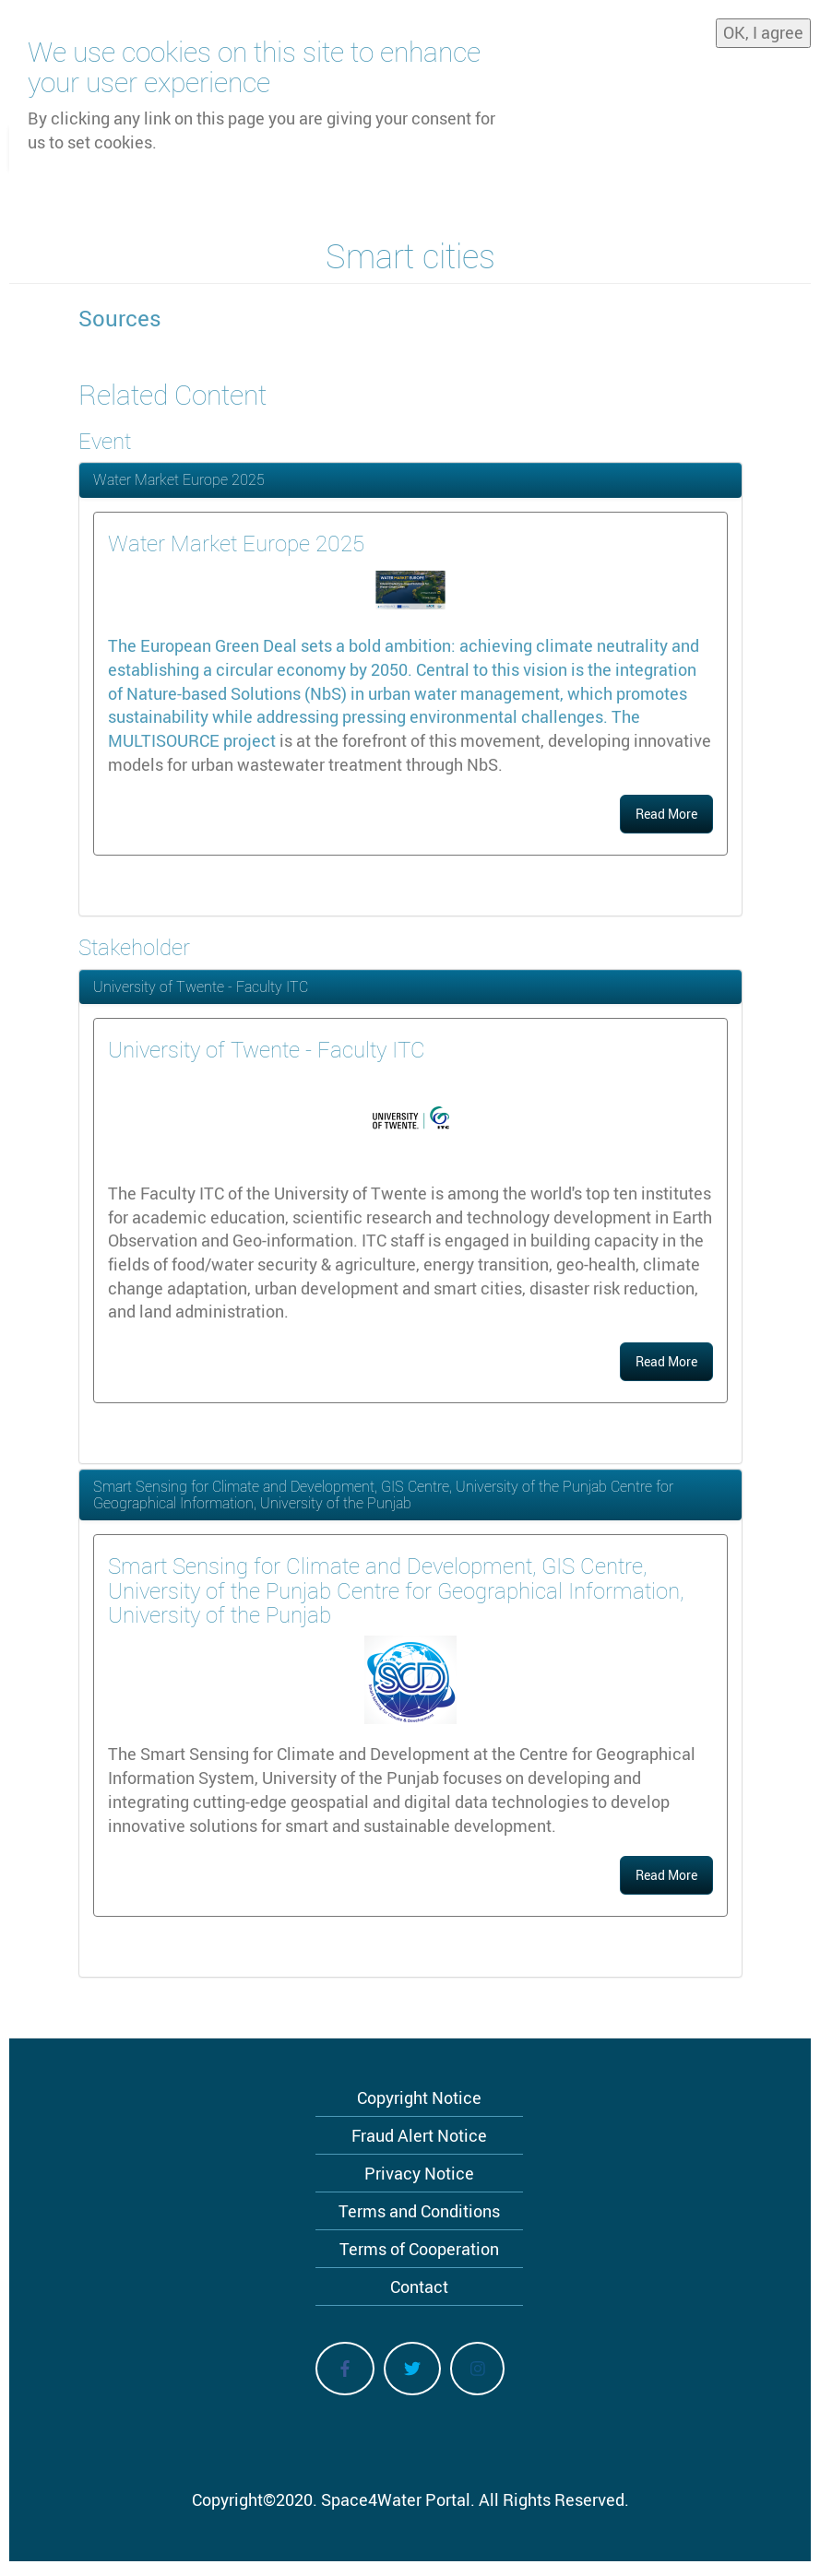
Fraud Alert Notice (419, 2135)
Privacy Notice (419, 2173)
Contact (419, 2286)
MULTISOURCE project (192, 740)
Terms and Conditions (419, 2211)
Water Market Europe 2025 (179, 479)
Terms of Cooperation (419, 2249)
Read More (666, 813)
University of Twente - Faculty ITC (200, 986)
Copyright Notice (419, 2097)
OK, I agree (763, 32)
